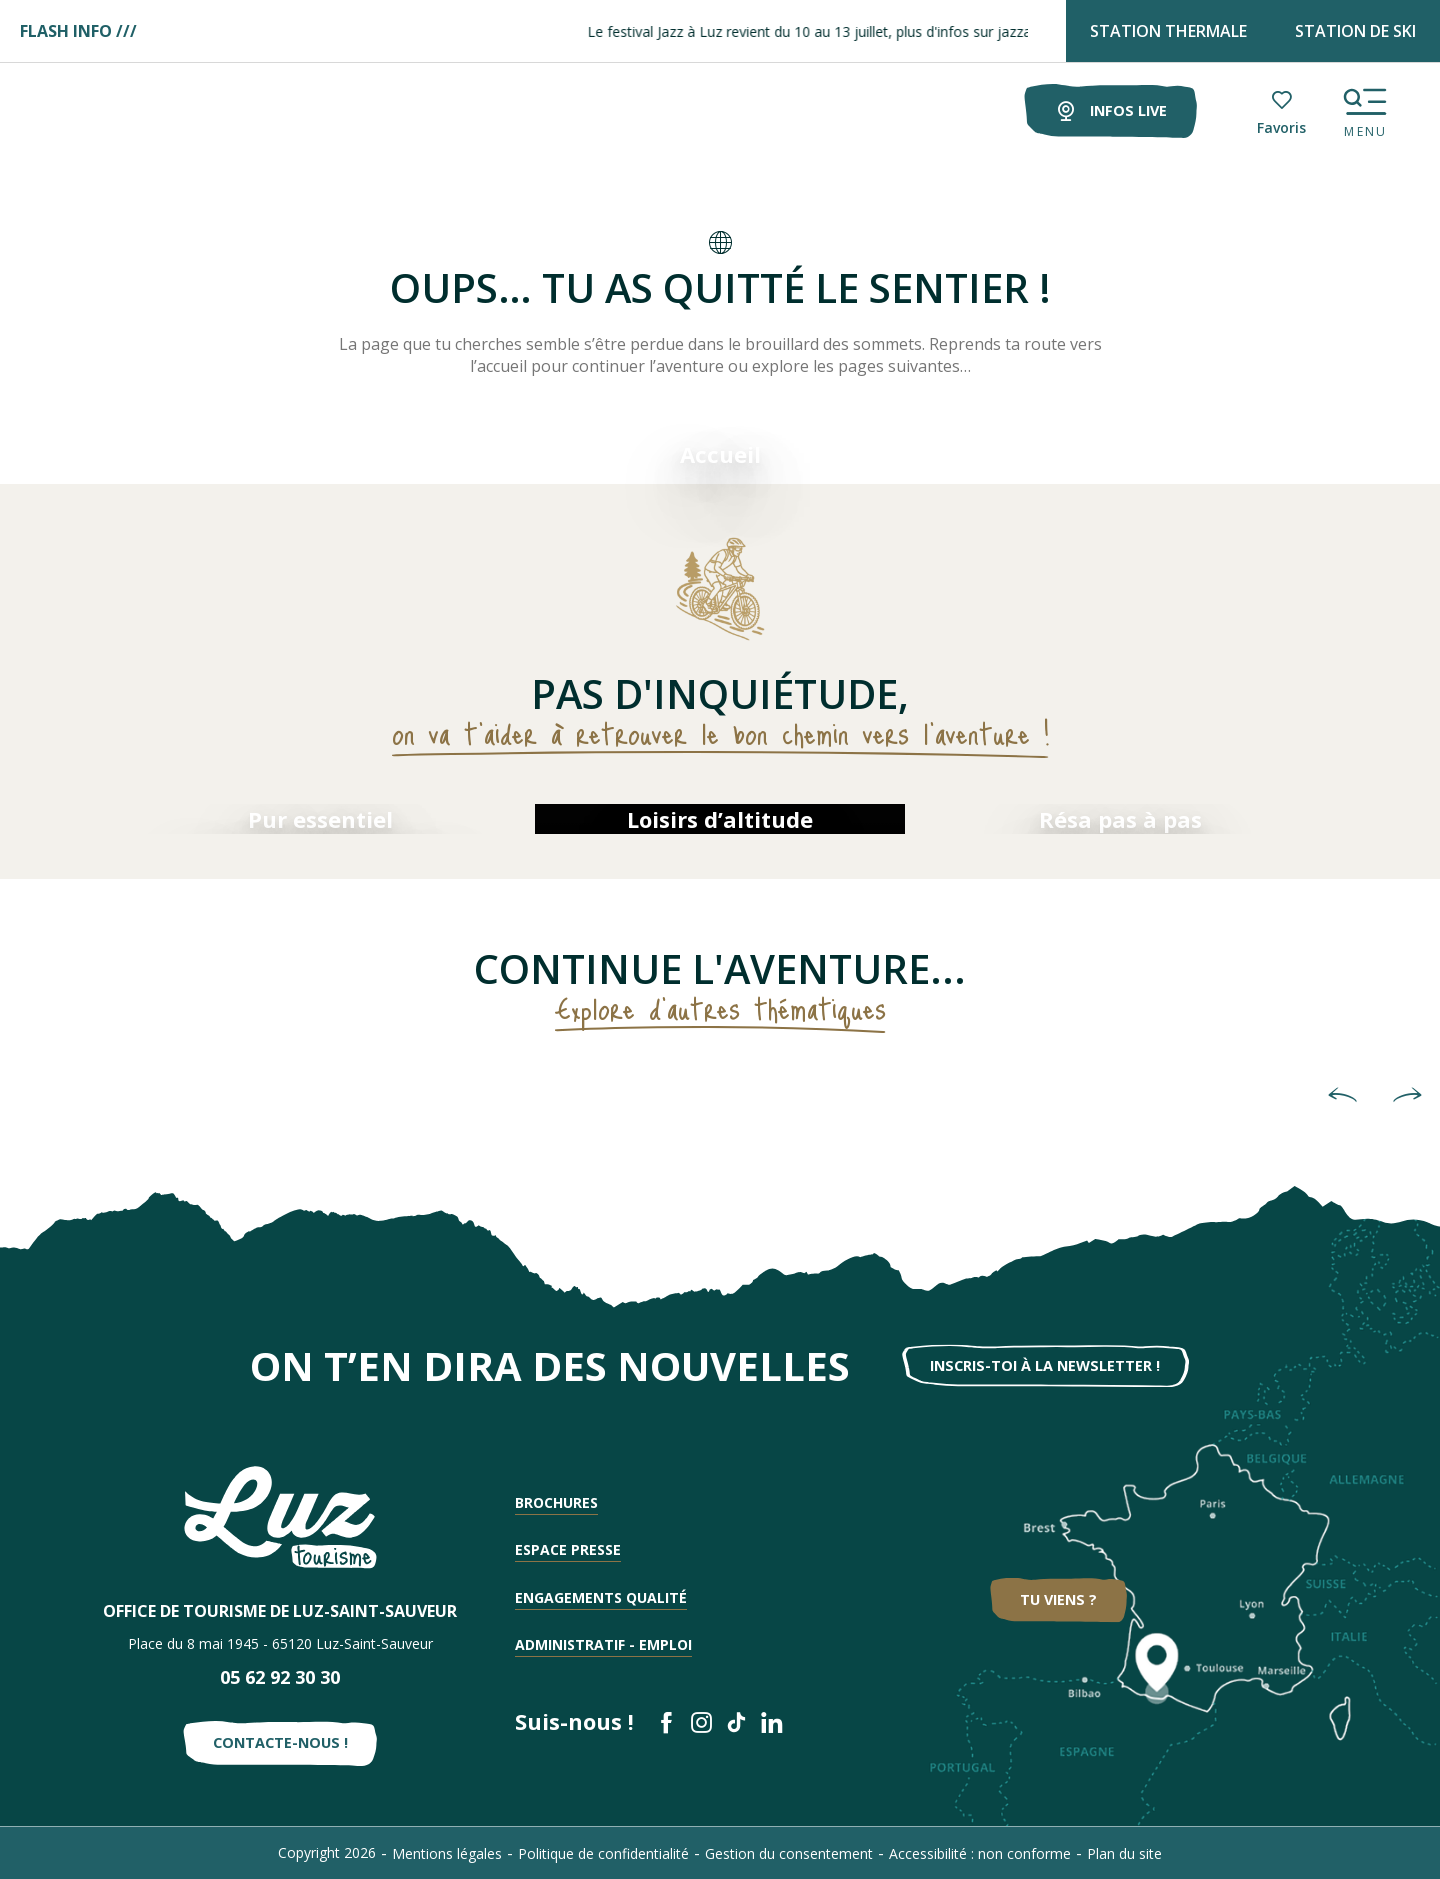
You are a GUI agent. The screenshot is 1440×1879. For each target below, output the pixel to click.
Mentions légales (447, 1853)
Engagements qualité (601, 1597)
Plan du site (1124, 1853)
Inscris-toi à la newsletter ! (1045, 1365)
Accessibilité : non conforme (980, 1853)
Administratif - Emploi (603, 1644)
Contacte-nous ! (280, 1742)
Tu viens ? (1058, 1599)
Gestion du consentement (789, 1853)
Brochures (556, 1502)
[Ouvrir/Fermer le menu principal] (1365, 107)
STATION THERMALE (1168, 31)
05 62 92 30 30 (280, 1677)
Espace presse (568, 1549)
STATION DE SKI (1355, 31)
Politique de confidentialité (603, 1853)
